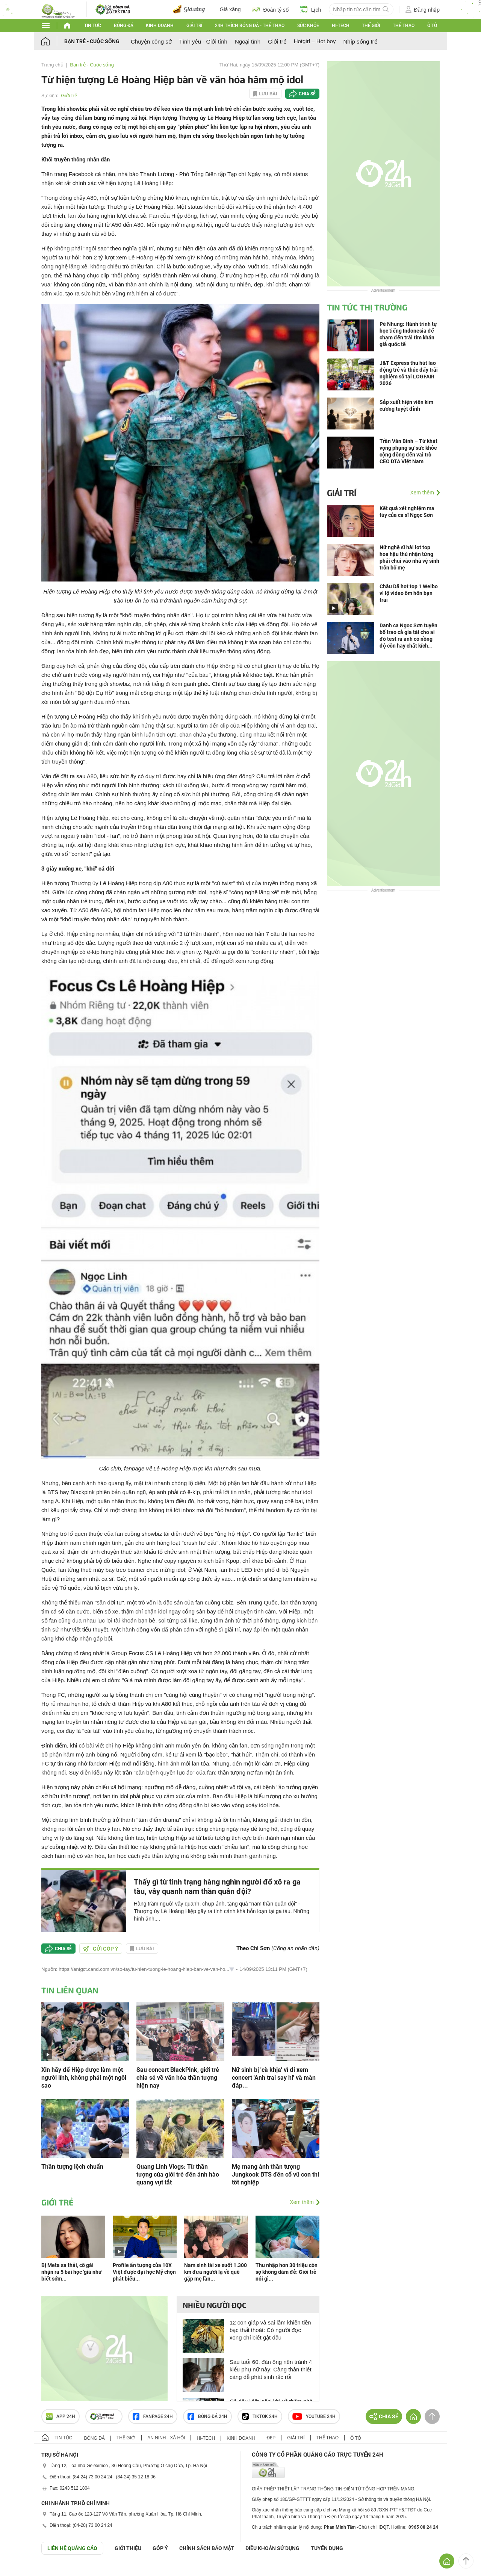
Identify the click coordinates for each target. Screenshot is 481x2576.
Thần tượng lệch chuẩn (72, 2166)
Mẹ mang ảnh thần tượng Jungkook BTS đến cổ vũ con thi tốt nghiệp (275, 2174)
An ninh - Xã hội (166, 2437)
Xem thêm (302, 2202)
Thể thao (403, 25)
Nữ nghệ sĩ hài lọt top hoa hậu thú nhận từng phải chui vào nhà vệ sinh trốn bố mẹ (409, 557)
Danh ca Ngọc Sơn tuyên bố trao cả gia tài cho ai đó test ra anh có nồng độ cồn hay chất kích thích (408, 635)
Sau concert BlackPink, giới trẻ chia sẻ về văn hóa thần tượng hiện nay (177, 2077)
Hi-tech (340, 25)
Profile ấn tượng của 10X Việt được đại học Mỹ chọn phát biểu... (144, 2272)
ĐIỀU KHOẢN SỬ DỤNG (272, 2548)
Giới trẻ (277, 41)
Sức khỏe (308, 25)
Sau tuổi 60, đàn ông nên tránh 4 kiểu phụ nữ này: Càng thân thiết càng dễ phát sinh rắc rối (271, 2369)
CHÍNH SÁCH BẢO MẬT (206, 2548)
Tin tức (92, 25)
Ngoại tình (247, 41)
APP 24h (60, 2416)
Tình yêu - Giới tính (203, 41)
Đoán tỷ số (270, 9)
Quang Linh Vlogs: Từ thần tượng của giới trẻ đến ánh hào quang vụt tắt (177, 2174)
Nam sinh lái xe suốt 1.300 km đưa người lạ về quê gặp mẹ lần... (215, 2272)
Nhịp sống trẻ (360, 41)
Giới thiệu (128, 2548)
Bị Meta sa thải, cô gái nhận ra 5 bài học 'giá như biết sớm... (71, 2272)
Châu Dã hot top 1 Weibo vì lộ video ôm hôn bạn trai (409, 593)
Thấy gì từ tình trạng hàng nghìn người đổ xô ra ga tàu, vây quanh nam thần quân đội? (217, 1886)
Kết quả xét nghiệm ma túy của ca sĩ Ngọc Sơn (407, 511)
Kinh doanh (160, 25)
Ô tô (432, 25)
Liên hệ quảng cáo (72, 2548)
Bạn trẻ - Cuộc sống (91, 41)
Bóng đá (123, 25)
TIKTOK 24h (260, 2416)
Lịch (310, 9)
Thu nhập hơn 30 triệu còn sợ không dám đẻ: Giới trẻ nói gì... (287, 2272)
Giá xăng (230, 9)
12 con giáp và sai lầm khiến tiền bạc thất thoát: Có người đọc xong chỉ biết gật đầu (270, 2330)
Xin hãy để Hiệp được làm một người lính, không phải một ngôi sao (83, 2077)
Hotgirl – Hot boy (315, 41)
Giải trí (194, 25)
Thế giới (371, 25)
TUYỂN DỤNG (327, 2548)
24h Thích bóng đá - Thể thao (249, 25)
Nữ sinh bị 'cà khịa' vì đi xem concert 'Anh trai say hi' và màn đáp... (274, 2077)
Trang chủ (52, 65)
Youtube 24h (314, 2416)
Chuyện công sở (151, 41)
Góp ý (160, 2548)
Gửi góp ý (100, 1949)
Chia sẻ (307, 93)
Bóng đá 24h (207, 2416)
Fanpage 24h (153, 2416)
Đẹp (271, 2437)
